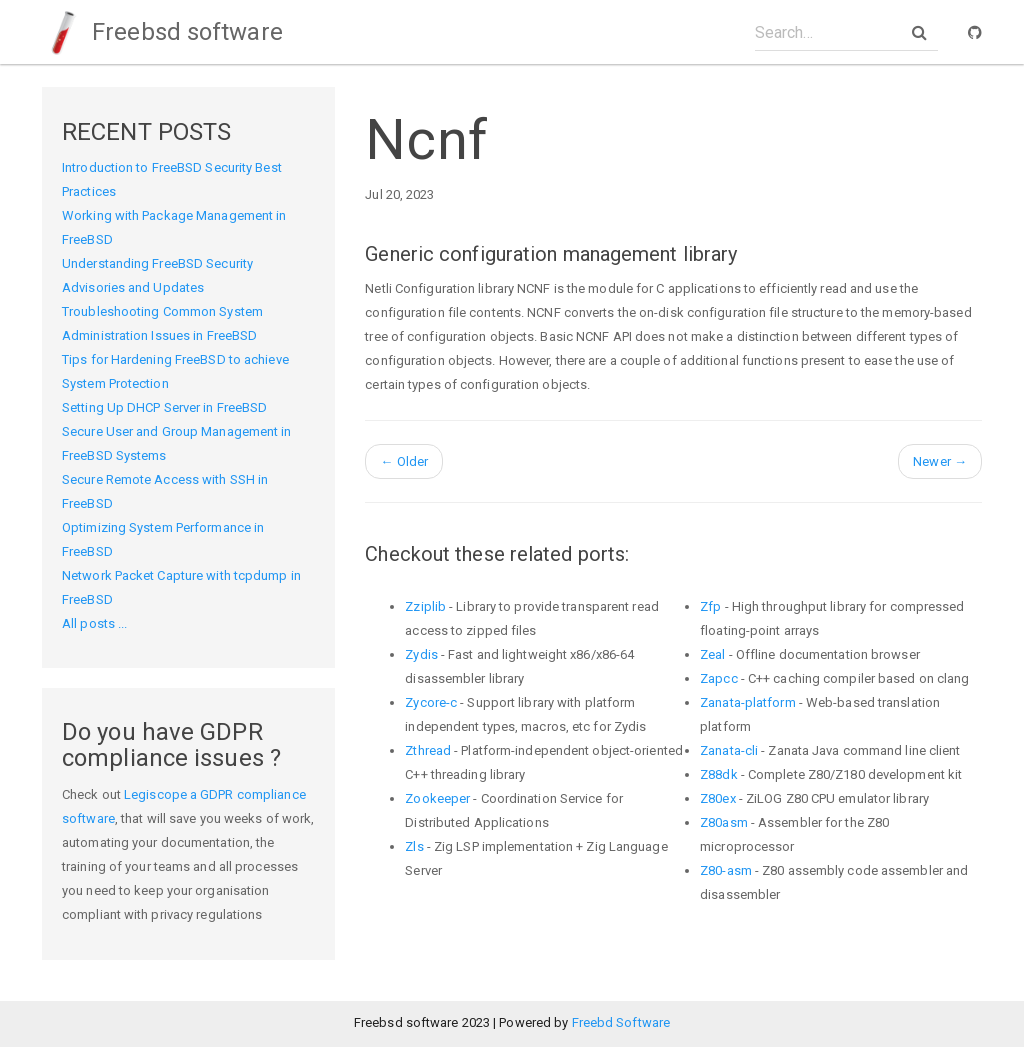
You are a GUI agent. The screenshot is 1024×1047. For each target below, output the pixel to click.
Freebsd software (162, 32)
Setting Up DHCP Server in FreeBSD (164, 407)
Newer (940, 461)
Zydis (421, 654)
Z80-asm (726, 870)
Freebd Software (621, 1022)
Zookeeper (437, 798)
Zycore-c (431, 702)
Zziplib (425, 606)
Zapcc (719, 678)
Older (404, 461)
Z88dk (719, 774)
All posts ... (94, 623)
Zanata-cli (729, 750)
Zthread (428, 750)
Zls (414, 846)
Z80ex (718, 798)
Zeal (712, 654)
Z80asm (724, 822)
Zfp (710, 606)
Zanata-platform (748, 702)
